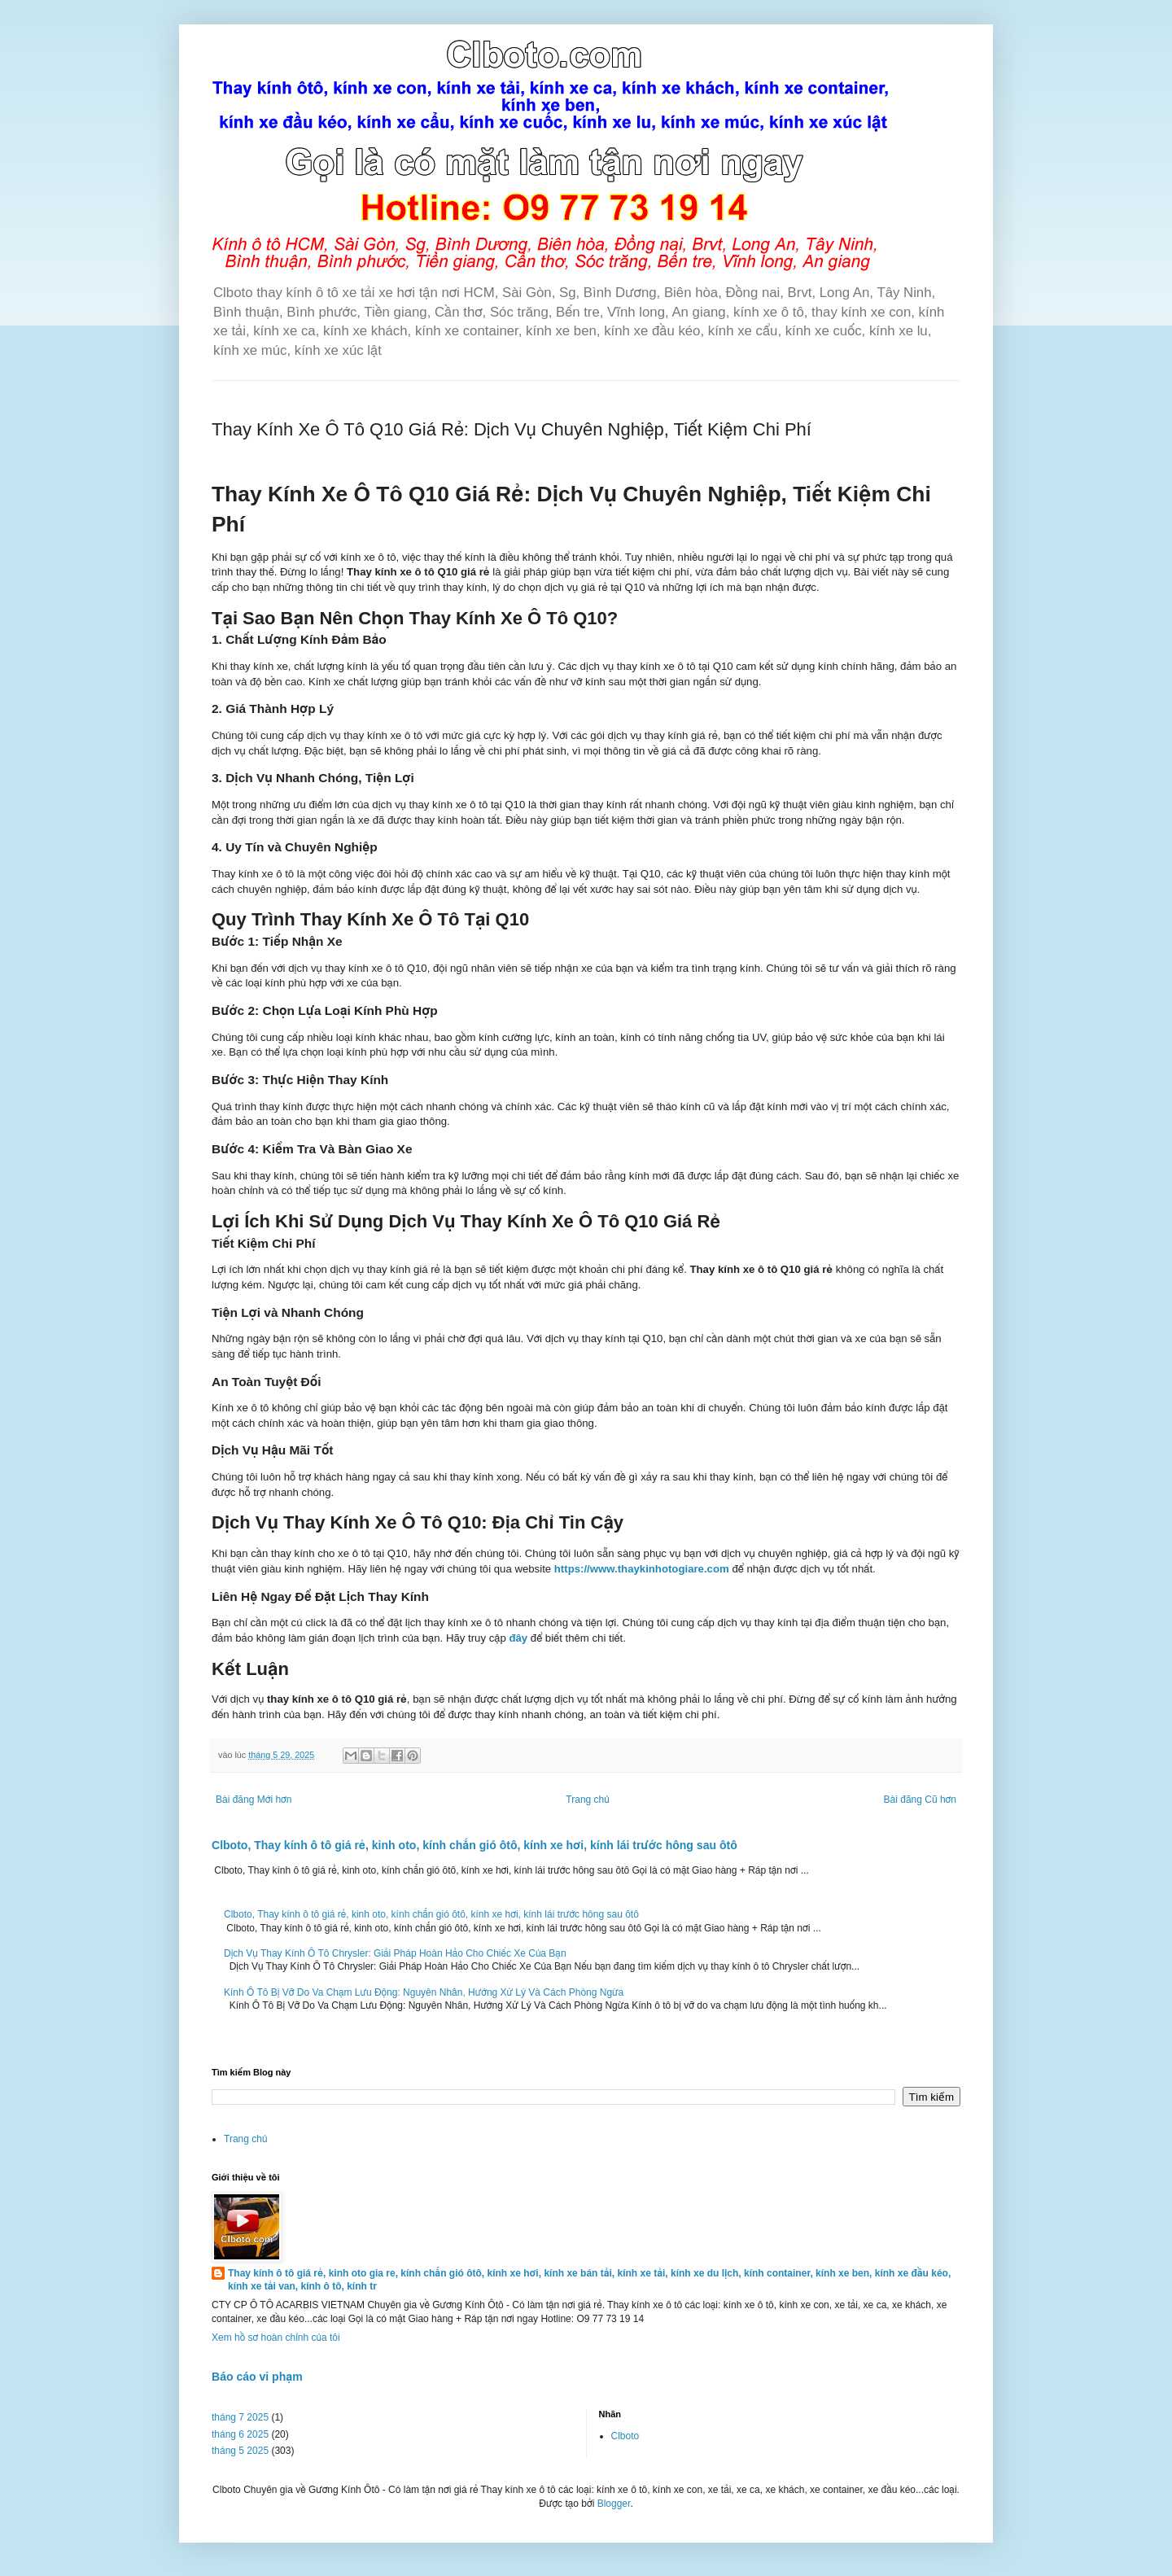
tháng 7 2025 (240, 2417)
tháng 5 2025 (240, 2450)
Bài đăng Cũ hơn (920, 1799)
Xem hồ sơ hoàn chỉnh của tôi (276, 2337)
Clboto (625, 2436)
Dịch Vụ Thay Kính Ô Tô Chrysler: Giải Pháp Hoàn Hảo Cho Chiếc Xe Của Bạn (395, 1953)
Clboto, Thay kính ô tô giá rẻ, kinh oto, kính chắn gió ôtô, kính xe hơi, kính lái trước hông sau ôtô (474, 1845)
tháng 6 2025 (240, 2434)
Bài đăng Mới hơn (253, 1799)
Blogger (614, 2503)
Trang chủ (587, 1799)
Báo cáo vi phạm (257, 2376)
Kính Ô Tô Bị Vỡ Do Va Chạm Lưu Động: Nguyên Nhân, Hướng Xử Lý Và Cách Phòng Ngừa (423, 1992)
